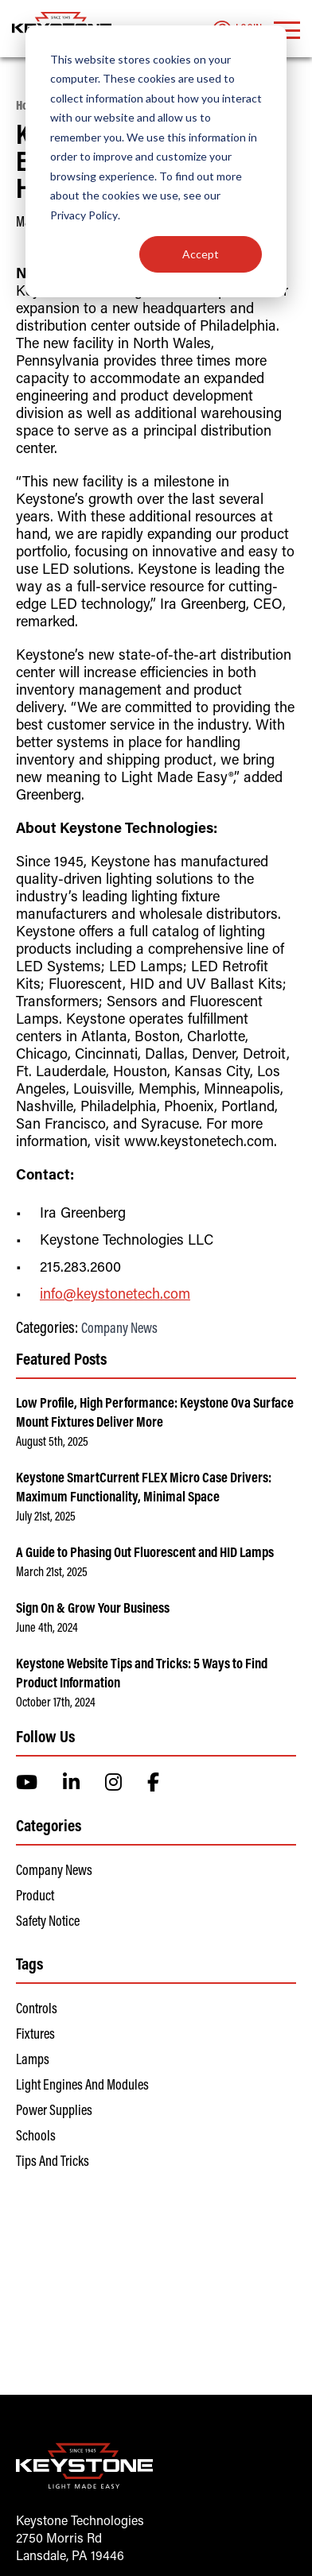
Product (35, 1897)
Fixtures (35, 2035)
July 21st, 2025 (46, 1517)
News (65, 106)
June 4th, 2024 (47, 1628)
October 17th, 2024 (56, 1703)
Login (237, 30)
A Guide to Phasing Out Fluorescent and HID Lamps (145, 1554)
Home (29, 106)
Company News (119, 1330)
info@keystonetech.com (115, 1295)
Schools (36, 2137)
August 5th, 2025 (52, 1442)
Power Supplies (54, 2112)
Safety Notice (48, 1923)
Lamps (32, 2061)
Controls (36, 2010)
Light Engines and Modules (82, 2086)
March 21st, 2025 (52, 1573)
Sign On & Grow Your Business (93, 1609)
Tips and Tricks (52, 2163)
